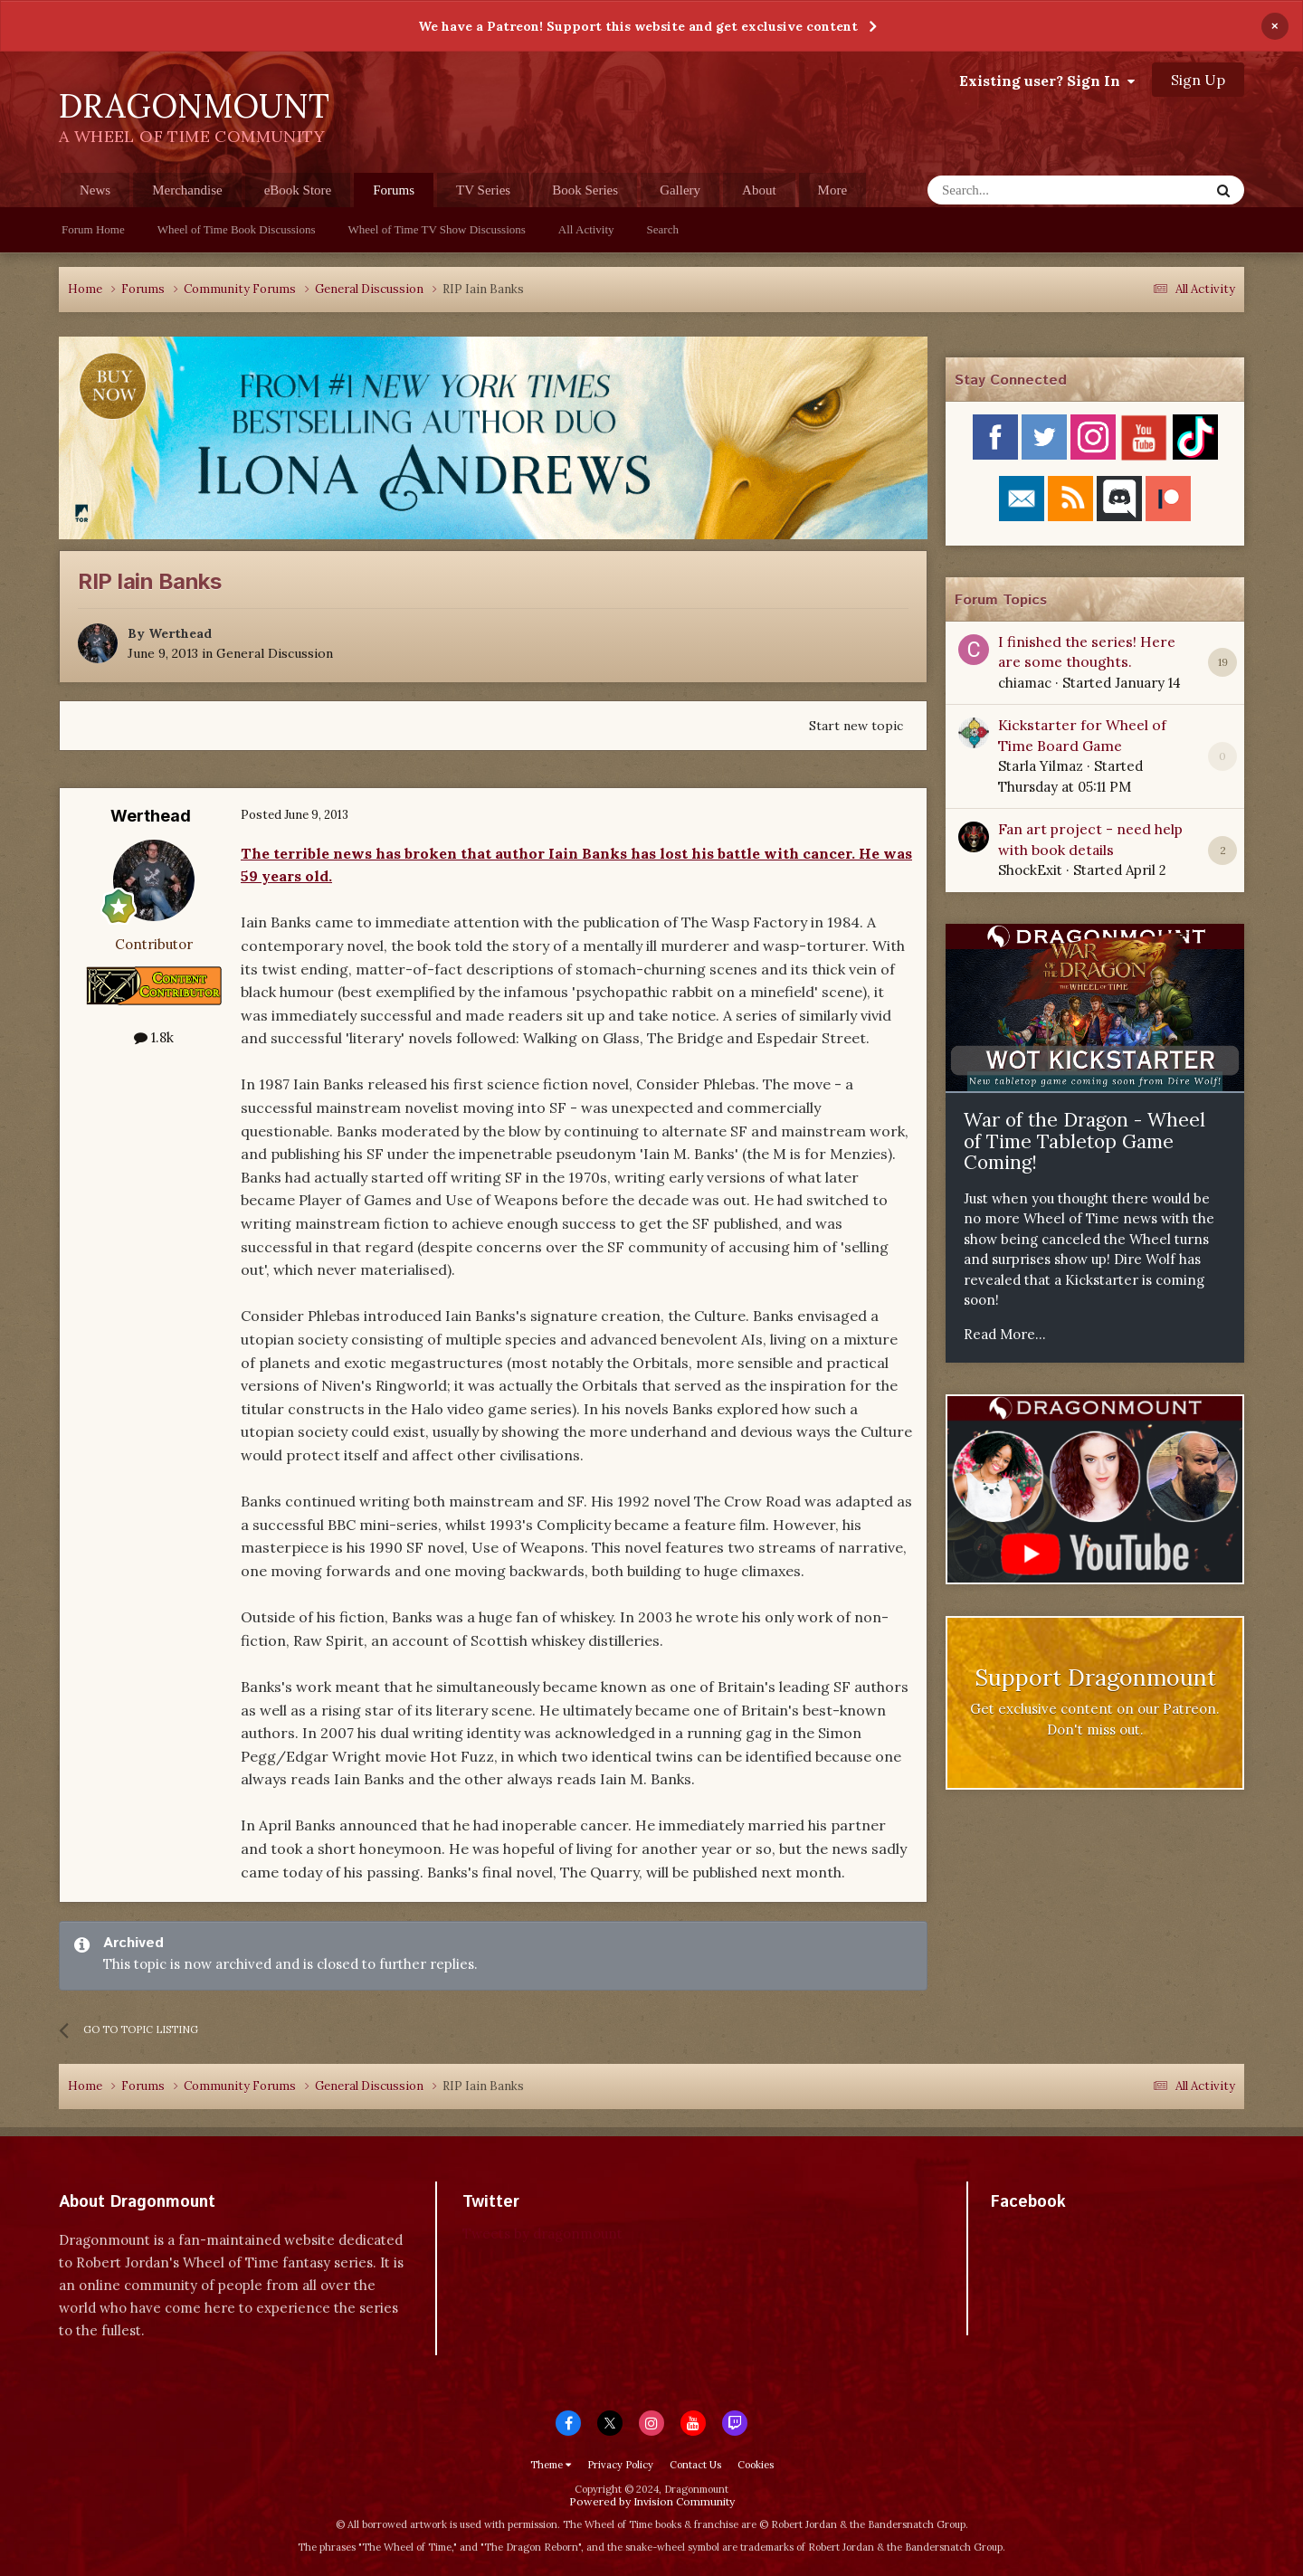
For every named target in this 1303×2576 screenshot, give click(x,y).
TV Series (483, 190)
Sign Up (1198, 80)
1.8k (154, 1037)
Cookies (755, 2464)
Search (663, 229)
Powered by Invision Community (652, 2501)
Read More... (1005, 1334)
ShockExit (1030, 870)
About (759, 190)
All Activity (586, 229)
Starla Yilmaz (1040, 766)
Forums (393, 195)
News (95, 190)
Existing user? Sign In (1047, 80)
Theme (550, 2464)
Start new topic (856, 726)
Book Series (585, 190)
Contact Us (695, 2464)
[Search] (1024, 190)
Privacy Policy (620, 2464)
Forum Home (93, 229)
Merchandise (187, 190)
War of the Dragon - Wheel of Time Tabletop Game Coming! (1084, 1140)
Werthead (180, 633)
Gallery (680, 190)
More (833, 190)
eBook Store (298, 190)
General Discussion (274, 653)
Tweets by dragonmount (542, 2233)
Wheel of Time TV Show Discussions (437, 229)
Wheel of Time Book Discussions (236, 229)
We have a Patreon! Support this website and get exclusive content (638, 26)
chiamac (1024, 682)
